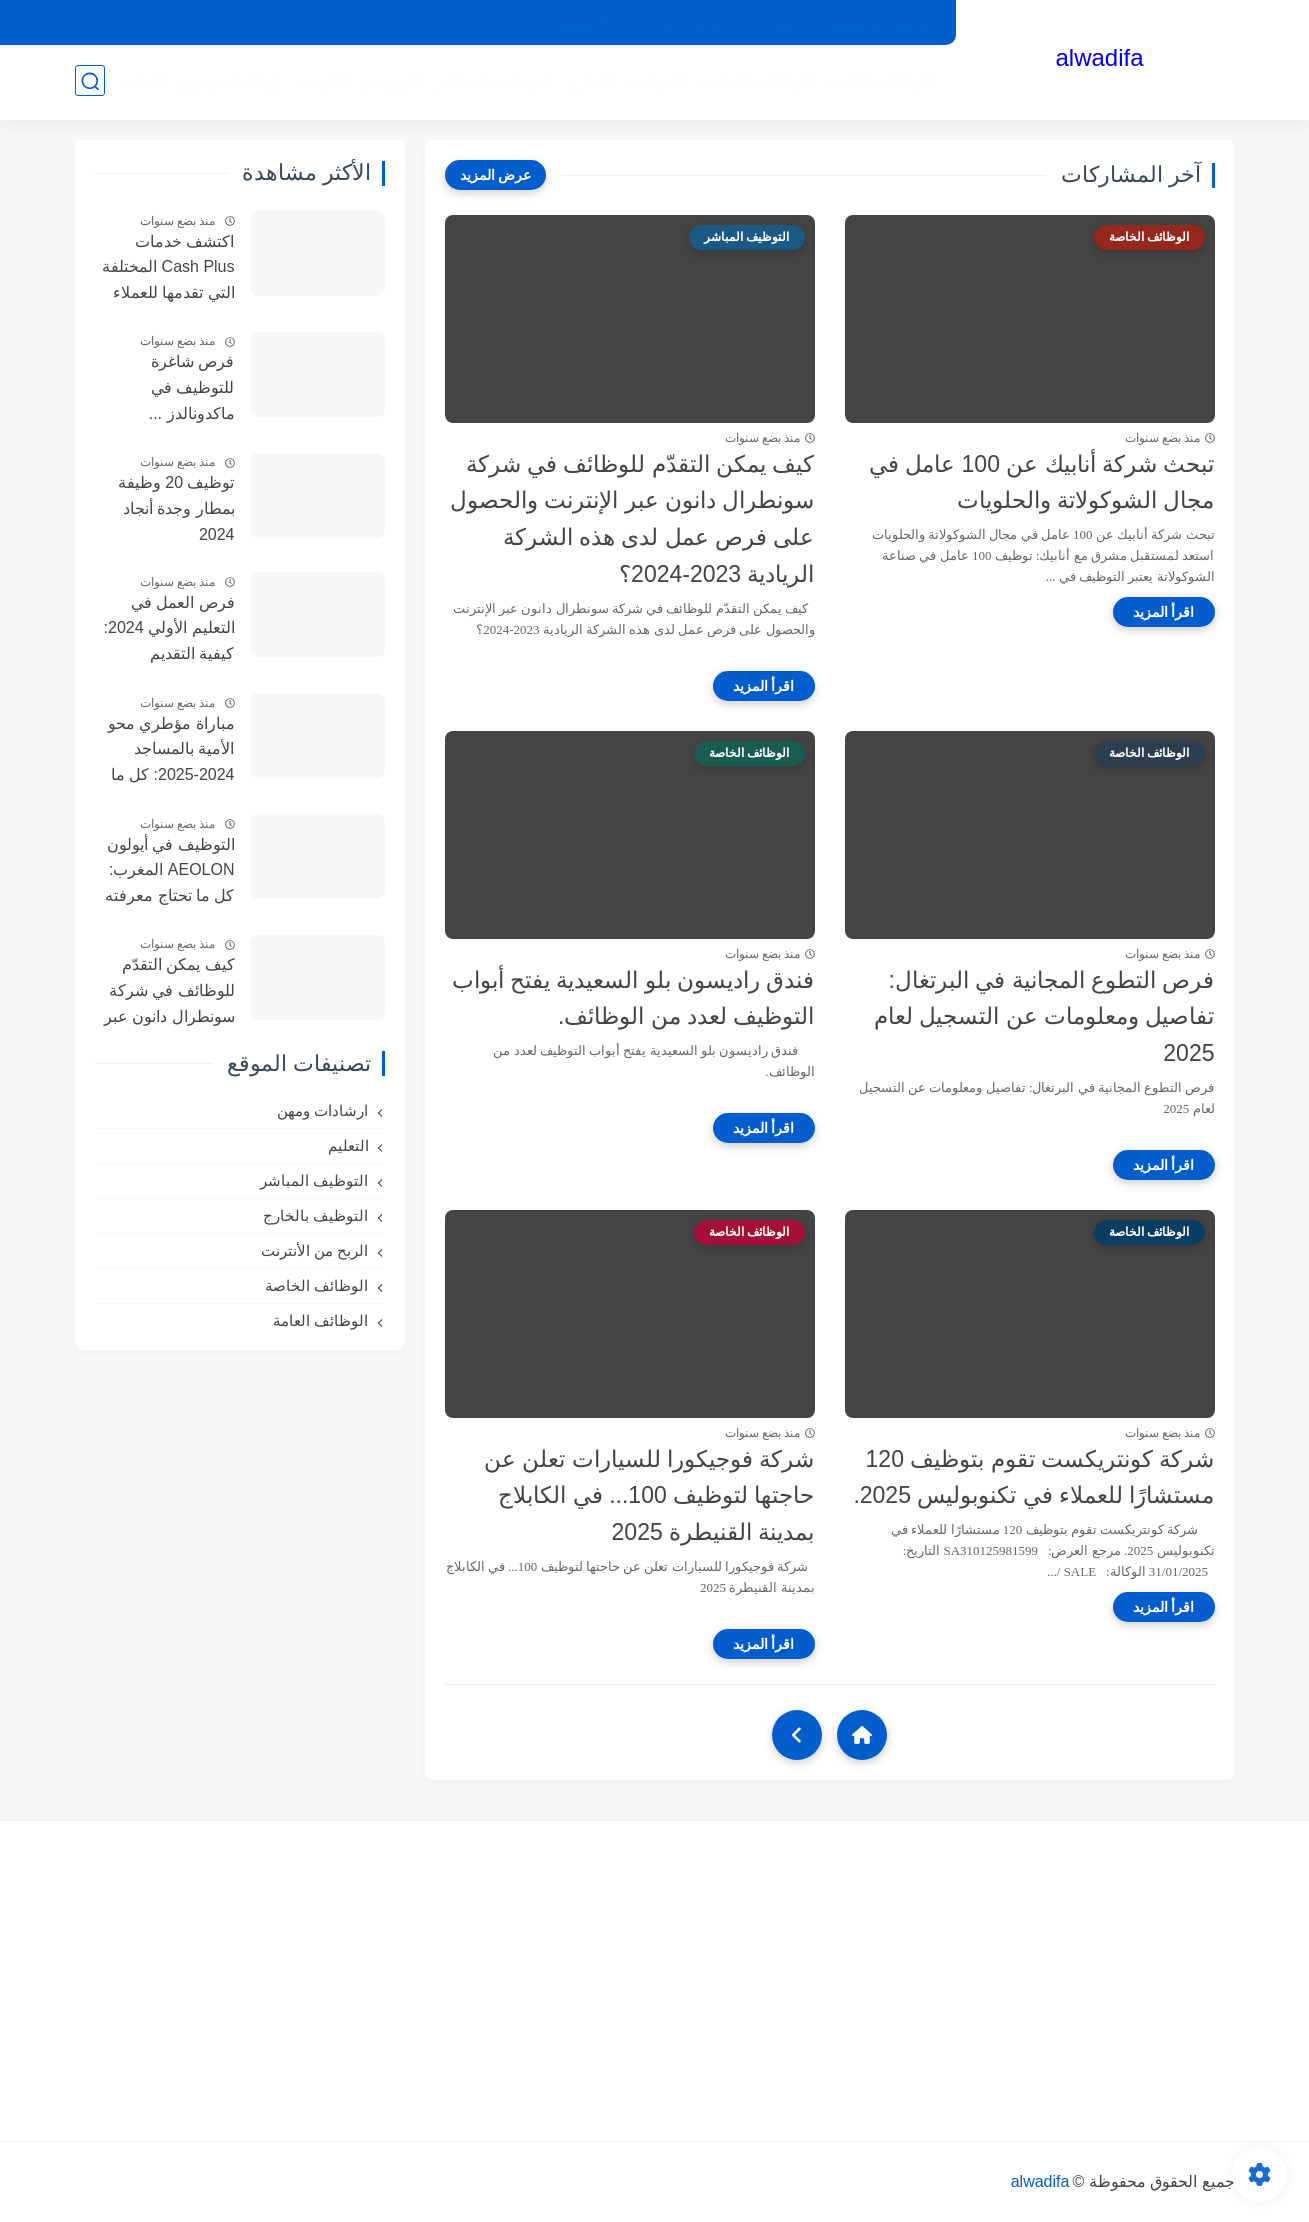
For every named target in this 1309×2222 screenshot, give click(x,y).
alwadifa (1099, 57)
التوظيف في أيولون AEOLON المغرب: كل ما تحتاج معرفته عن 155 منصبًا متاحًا (167, 873)
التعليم (139, 81)
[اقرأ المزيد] (1164, 612)
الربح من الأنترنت (357, 81)
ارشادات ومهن (229, 81)
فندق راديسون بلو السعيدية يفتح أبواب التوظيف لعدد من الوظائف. (633, 998)
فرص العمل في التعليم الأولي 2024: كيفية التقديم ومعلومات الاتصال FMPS (169, 631)
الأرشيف (584, 23)
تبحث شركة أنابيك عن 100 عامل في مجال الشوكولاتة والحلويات (1042, 482)
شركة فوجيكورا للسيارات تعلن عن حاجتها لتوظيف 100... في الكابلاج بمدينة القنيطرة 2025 (649, 1496)
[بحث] (90, 81)
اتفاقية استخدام (680, 23)
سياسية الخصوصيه (879, 23)
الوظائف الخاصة (755, 81)
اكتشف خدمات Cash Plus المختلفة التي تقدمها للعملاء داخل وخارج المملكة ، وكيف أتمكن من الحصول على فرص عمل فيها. (168, 270)
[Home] (862, 1735)
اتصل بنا (775, 23)
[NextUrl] (797, 1735)
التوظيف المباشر (493, 81)
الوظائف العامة (881, 81)
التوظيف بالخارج (625, 81)
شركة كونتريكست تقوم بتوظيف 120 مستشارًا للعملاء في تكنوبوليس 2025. (1033, 1477)
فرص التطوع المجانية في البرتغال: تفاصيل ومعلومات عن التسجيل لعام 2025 (1044, 1017)
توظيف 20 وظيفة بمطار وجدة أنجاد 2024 (176, 508)
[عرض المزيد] (496, 175)
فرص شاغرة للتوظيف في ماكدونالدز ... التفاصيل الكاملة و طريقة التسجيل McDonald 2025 (174, 390)
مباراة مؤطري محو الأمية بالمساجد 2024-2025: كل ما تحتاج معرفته (171, 752)
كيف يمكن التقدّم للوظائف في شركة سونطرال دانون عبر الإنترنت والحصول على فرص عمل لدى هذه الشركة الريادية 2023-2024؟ (632, 519)
